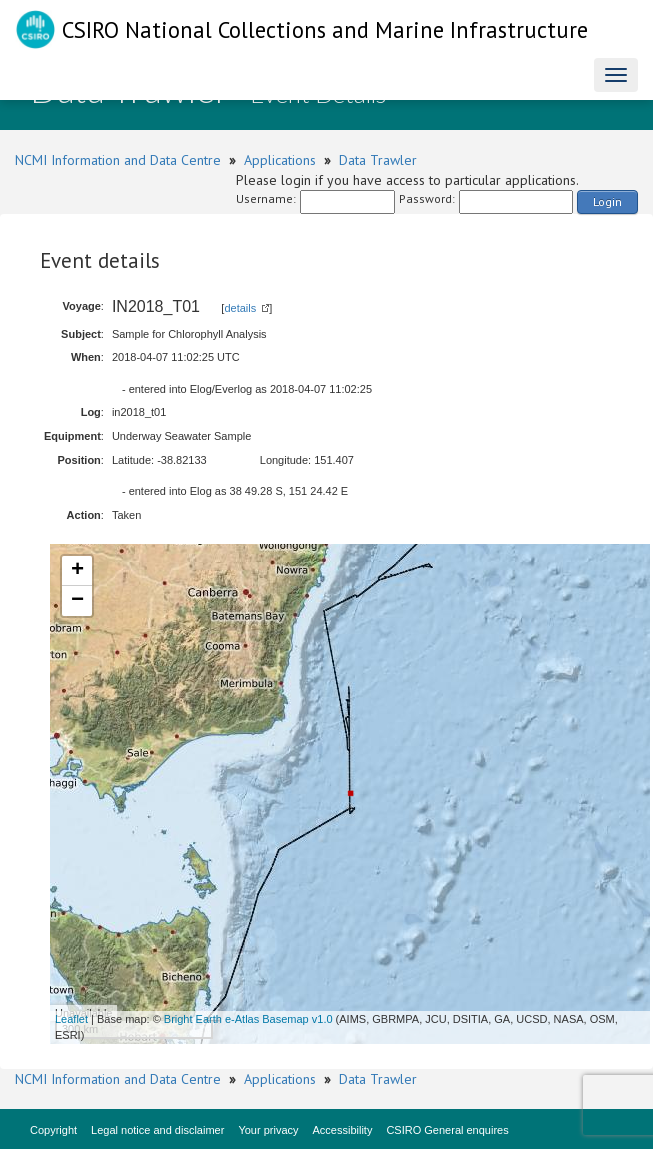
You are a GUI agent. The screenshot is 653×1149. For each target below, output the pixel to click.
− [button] (77, 601)
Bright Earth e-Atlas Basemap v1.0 (248, 1019)
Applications (280, 160)
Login (607, 201)
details (240, 308)
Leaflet (71, 1019)
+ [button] (77, 571)
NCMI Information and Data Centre (118, 160)
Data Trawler (378, 160)
